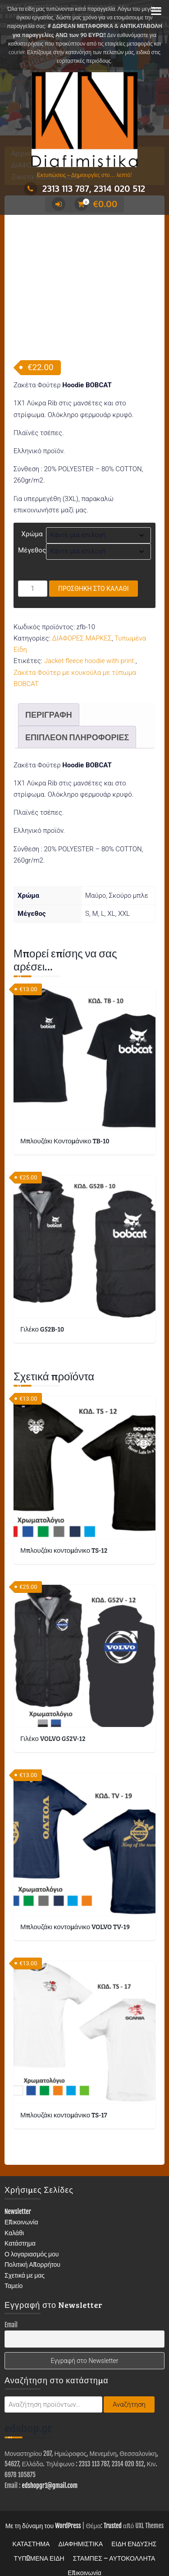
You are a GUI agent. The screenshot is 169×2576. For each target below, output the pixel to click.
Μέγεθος (32, 535)
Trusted (113, 2510)
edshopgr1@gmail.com (50, 2470)
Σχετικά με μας (25, 2260)
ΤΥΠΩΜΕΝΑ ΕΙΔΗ (39, 2543)
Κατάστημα (20, 2228)
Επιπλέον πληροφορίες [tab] (77, 721)
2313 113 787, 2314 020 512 (84, 188)
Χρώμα (31, 519)
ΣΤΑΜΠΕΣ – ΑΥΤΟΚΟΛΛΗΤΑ (114, 2543)
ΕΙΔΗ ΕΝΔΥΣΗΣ (133, 2528)
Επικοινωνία (21, 2206)
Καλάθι (14, 2217)
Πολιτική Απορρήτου (32, 2249)
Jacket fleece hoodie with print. (90, 645)
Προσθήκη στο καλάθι (93, 573)
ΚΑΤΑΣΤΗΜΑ (31, 2528)
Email (11, 2309)
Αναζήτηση (129, 2389)
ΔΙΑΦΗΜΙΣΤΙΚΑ (80, 2528)
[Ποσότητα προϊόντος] (32, 573)
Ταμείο (14, 2270)
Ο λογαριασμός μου (32, 2238)
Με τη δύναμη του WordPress (43, 2510)
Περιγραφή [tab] (48, 699)
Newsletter (18, 2196)
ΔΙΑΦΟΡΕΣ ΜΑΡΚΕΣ (82, 623)
